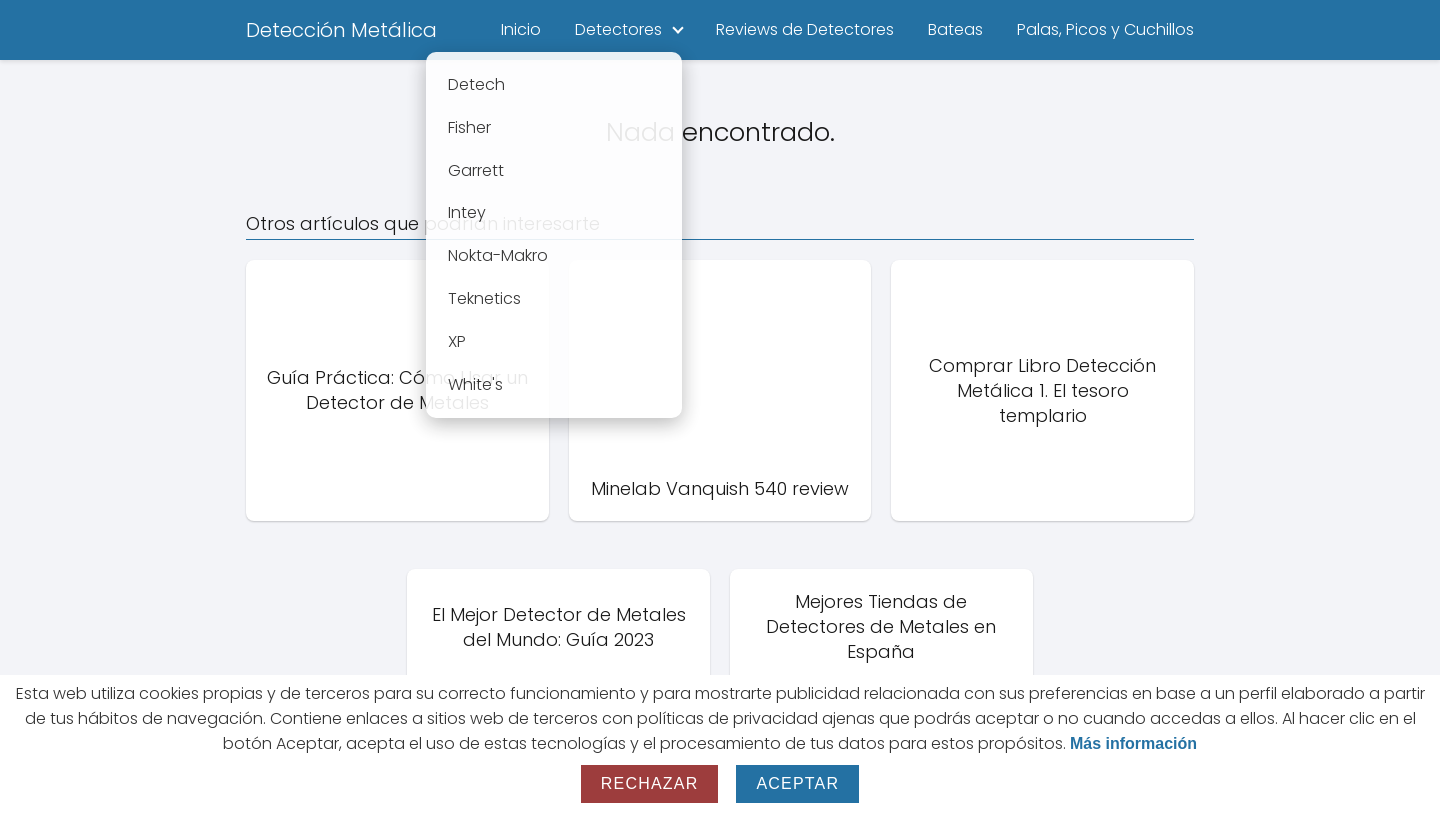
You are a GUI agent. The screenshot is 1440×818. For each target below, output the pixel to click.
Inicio (521, 29)
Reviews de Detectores (805, 29)
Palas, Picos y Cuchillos (1105, 29)
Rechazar (650, 783)
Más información (1133, 743)
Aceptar (797, 783)
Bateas (955, 29)
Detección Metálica (341, 30)
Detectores (618, 29)
